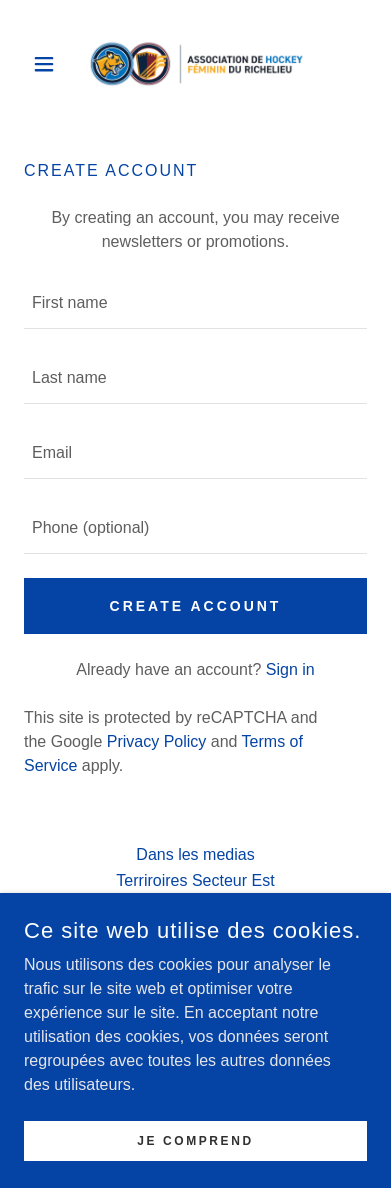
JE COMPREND (195, 1140)
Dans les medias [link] (195, 854)
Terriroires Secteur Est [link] (195, 880)
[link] (196, 64)
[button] (49, 64)
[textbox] (195, 303)
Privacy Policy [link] (157, 741)
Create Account (196, 606)
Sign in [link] (290, 669)
